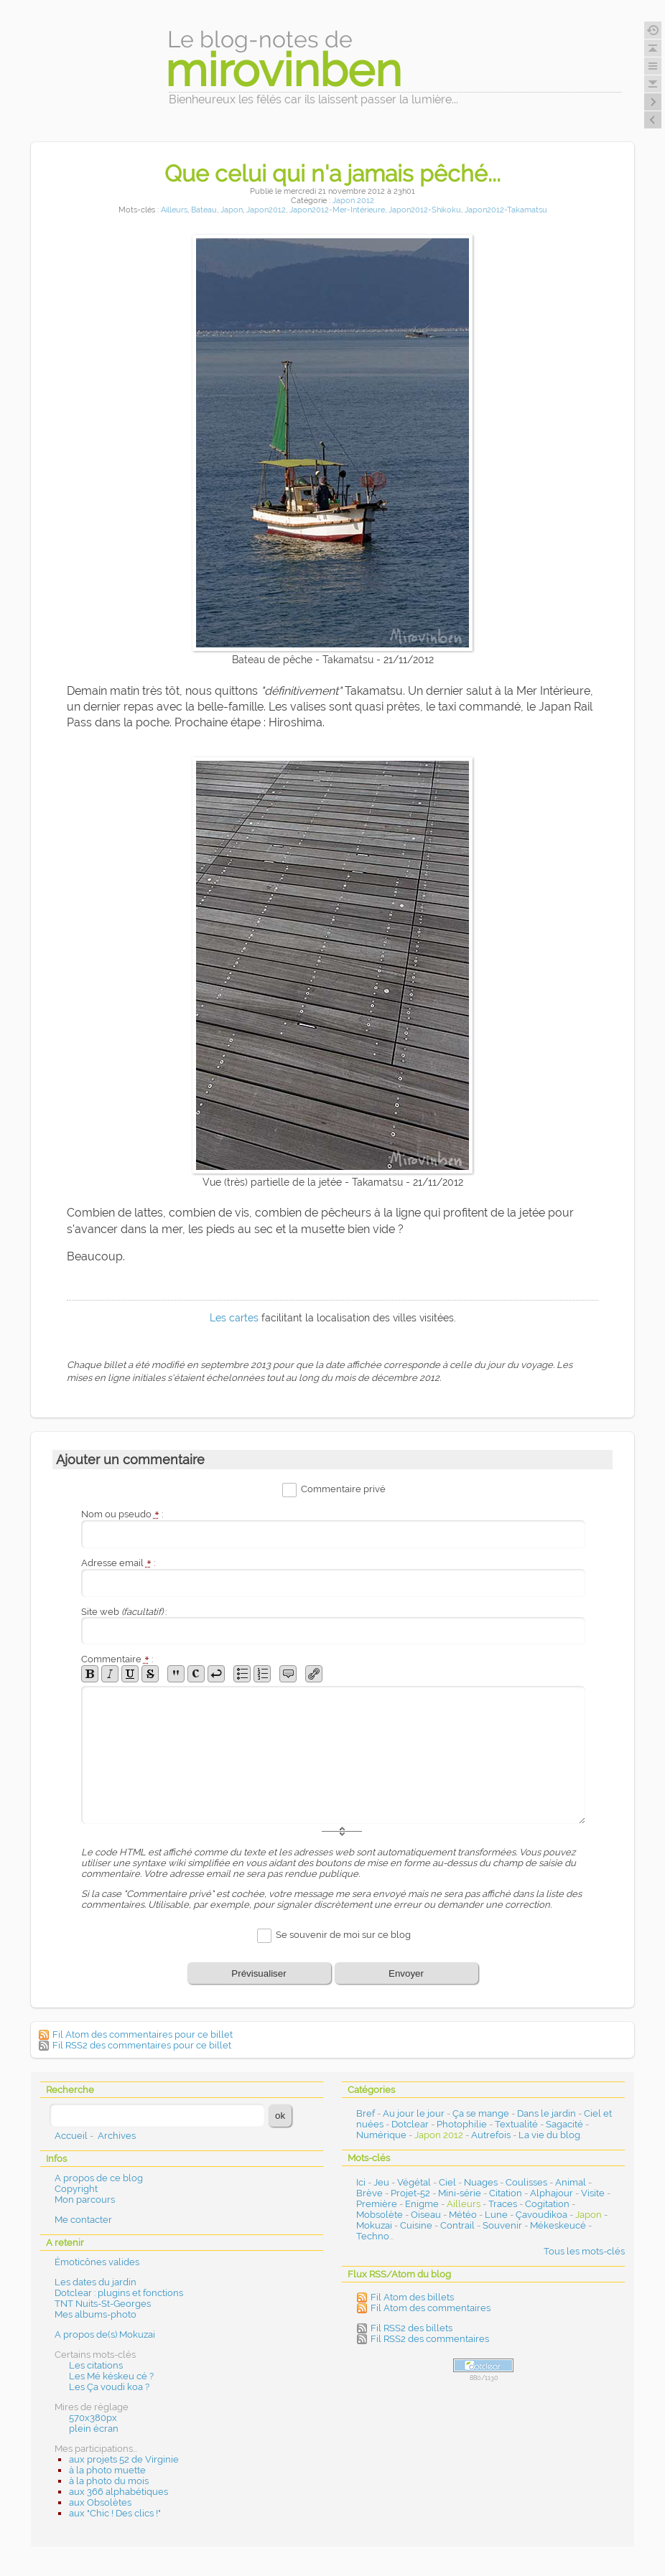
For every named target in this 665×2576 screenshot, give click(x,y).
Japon (231, 210)
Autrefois (491, 2135)
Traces (502, 2203)
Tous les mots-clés (584, 2251)
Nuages (481, 2182)
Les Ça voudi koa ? (109, 2386)
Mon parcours (85, 2199)
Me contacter (83, 2219)
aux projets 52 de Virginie (124, 2459)
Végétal (414, 2182)
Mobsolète (379, 2214)
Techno (372, 2236)
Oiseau (426, 2214)
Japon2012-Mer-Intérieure (337, 210)
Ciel (447, 2182)
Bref (365, 2113)
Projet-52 (410, 2193)
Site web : (124, 1611)
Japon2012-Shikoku (425, 210)
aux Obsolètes (100, 2502)
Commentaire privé (343, 1489)
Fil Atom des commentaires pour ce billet (142, 2034)
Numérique (381, 2135)
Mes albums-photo (95, 2314)
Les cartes (234, 1318)
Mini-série (459, 2193)
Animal (570, 2182)
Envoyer (406, 1973)
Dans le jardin (546, 2113)
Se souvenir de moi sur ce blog (343, 1935)
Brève (369, 2193)
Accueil (71, 2135)
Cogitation (547, 2203)
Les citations (96, 2365)
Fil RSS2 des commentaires (430, 2338)
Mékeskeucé (558, 2225)
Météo (463, 2214)
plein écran (93, 2428)
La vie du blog (549, 2135)
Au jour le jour (414, 2113)
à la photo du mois (109, 2481)
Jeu (381, 2182)
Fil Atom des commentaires (430, 2308)
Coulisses (526, 2182)
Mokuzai (374, 2225)
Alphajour (551, 2193)
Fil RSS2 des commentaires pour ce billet (141, 2045)
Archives (117, 2135)
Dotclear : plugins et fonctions (119, 2292)
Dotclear (410, 2124)
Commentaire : (117, 1659)
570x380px (93, 2417)
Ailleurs (174, 210)
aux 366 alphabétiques (118, 2491)
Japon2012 (266, 210)
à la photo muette (107, 2470)
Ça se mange (480, 2113)
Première (376, 2203)
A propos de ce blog (99, 2178)
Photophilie (462, 2124)
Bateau (204, 210)
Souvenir (502, 2225)
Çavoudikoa (541, 2214)
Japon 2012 (353, 200)
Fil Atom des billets (412, 2297)
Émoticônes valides (97, 2262)
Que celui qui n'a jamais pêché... (332, 173)
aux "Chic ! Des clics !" (115, 2513)
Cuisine (416, 2225)
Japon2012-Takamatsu (506, 210)
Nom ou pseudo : (122, 1514)
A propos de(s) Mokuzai (105, 2334)
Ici (361, 2182)
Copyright (76, 2188)
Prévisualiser (258, 1973)
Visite (593, 2193)
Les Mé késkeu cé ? (111, 2376)
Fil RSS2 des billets (411, 2328)
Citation (505, 2193)
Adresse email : (118, 1563)
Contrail (457, 2225)
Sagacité (564, 2124)
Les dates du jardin (95, 2282)
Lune (496, 2214)
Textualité (516, 2124)
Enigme (422, 2203)
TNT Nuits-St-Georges (103, 2303)
